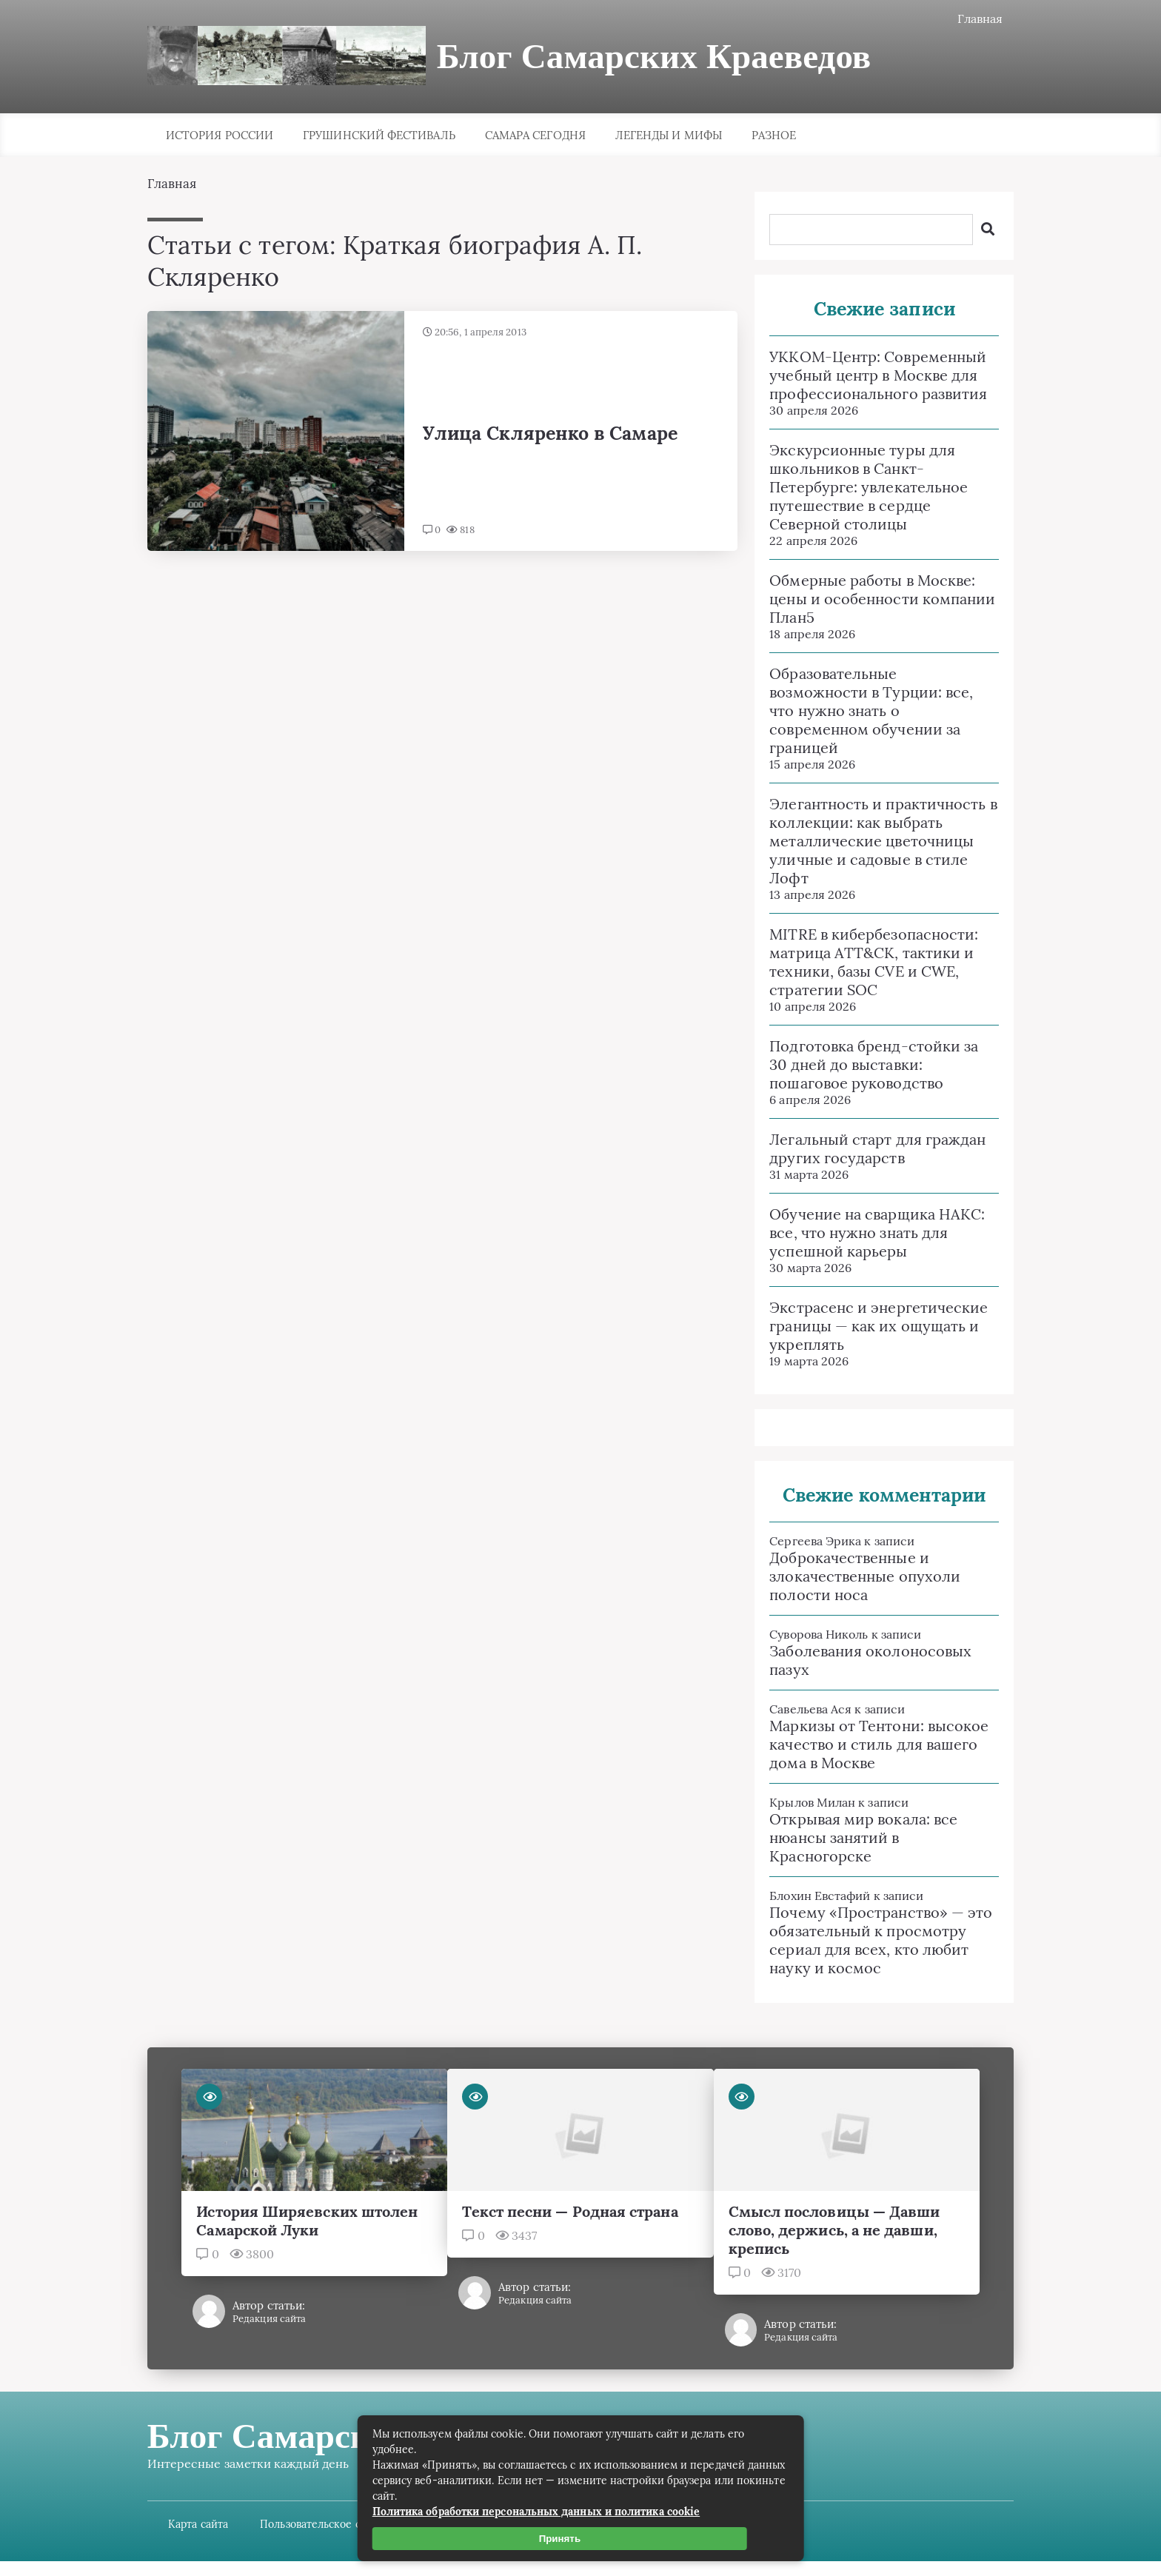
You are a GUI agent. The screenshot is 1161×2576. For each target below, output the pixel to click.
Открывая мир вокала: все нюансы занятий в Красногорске (852, 1839)
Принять (563, 2538)
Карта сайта (211, 2524)
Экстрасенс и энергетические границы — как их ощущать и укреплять (867, 1327)
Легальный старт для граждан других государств (866, 1149)
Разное (774, 137)
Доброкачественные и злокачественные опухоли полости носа (853, 1577)
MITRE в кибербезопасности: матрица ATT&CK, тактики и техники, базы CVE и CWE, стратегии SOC (862, 963)
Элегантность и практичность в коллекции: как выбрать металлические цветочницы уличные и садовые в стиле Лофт (872, 842)
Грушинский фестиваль (379, 137)
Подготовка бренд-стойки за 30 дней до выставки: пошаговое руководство (862, 1066)
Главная (968, 18)
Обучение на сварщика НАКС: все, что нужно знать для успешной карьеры (866, 1234)
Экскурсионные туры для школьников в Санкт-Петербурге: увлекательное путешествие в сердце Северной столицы (857, 488)
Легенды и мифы (668, 137)
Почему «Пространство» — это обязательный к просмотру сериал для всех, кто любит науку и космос (869, 1941)
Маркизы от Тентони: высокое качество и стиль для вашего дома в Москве (867, 1745)
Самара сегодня (535, 137)
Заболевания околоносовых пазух (859, 1661)
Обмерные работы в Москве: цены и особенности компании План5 (871, 600)
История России (219, 137)
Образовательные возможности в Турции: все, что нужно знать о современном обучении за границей (860, 712)
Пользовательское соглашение (352, 2524)
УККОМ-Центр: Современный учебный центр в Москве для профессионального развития (867, 376)
